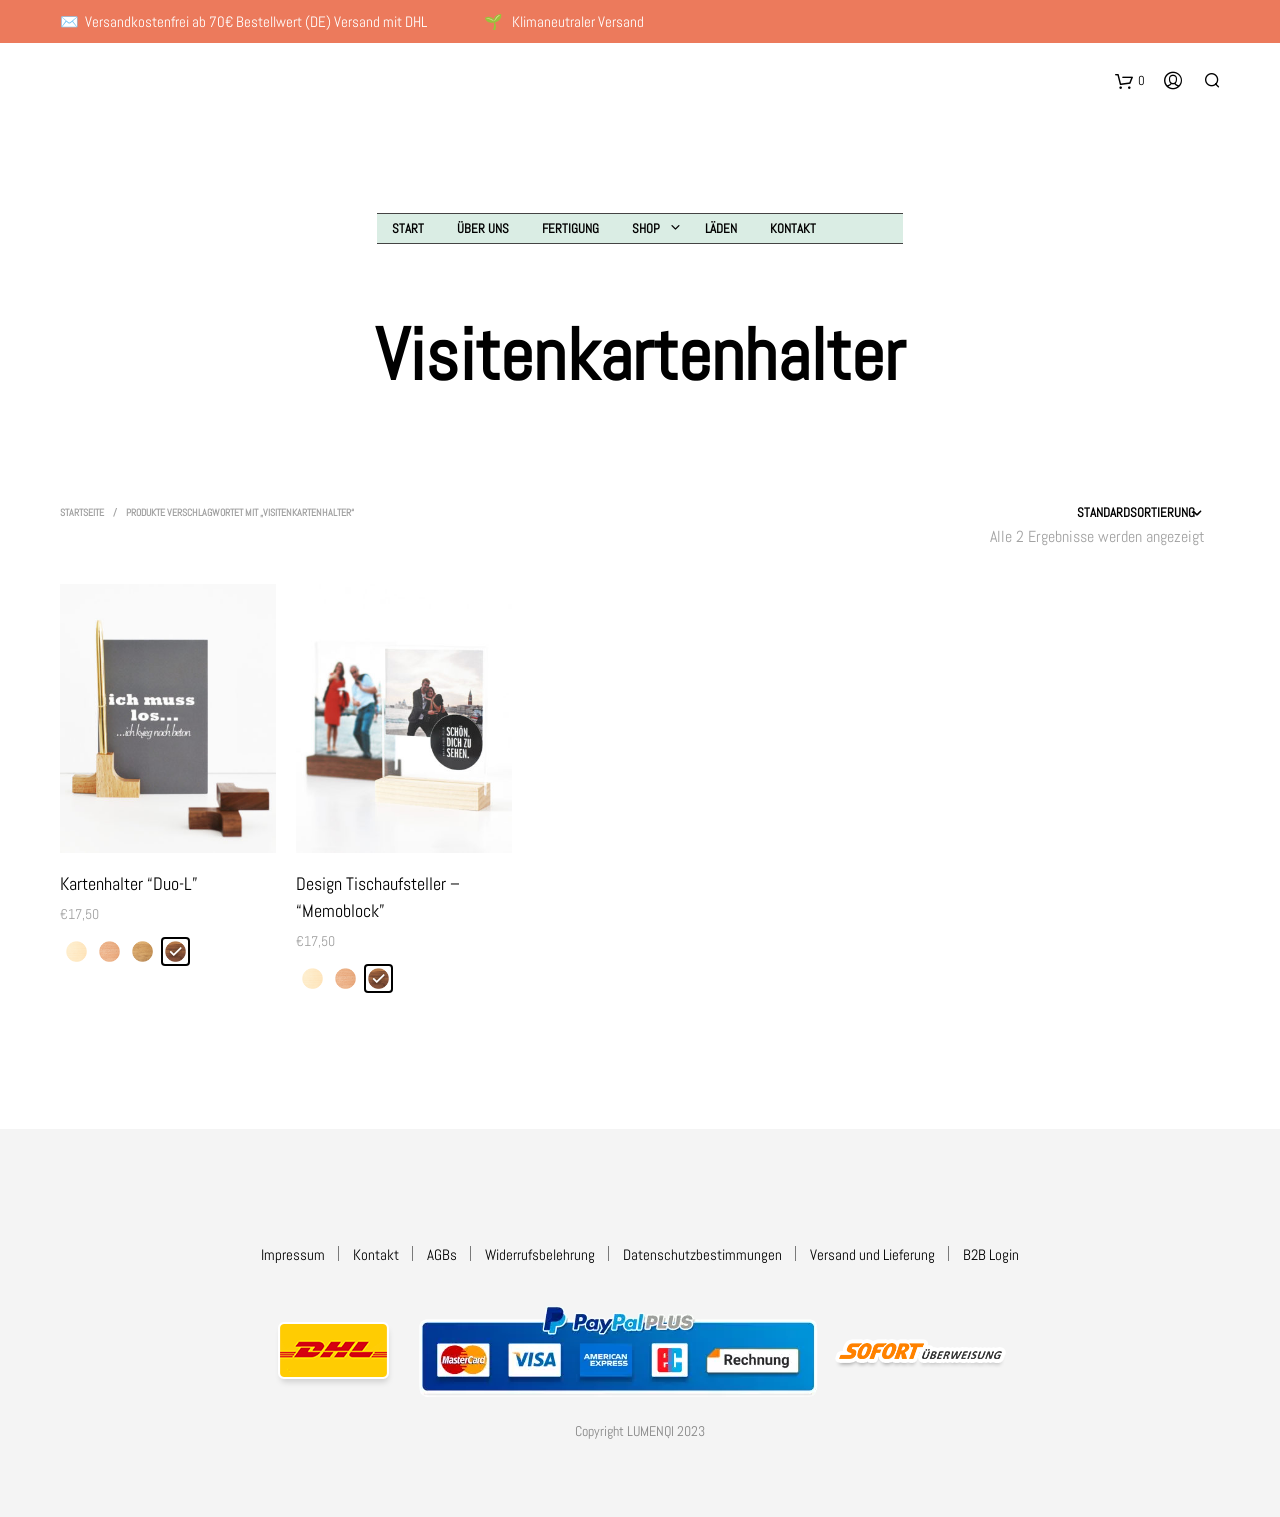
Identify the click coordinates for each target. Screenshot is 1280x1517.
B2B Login (991, 1254)
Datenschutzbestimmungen (702, 1254)
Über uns (483, 228)
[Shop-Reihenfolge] (1087, 513)
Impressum (293, 1254)
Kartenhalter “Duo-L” (129, 883)
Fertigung (570, 228)
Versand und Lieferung (872, 1254)
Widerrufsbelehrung (540, 1254)
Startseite (82, 512)
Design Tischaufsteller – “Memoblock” (378, 897)
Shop (646, 228)
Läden (721, 228)
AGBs (442, 1254)
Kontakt (793, 228)
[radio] (76, 951)
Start (408, 228)
